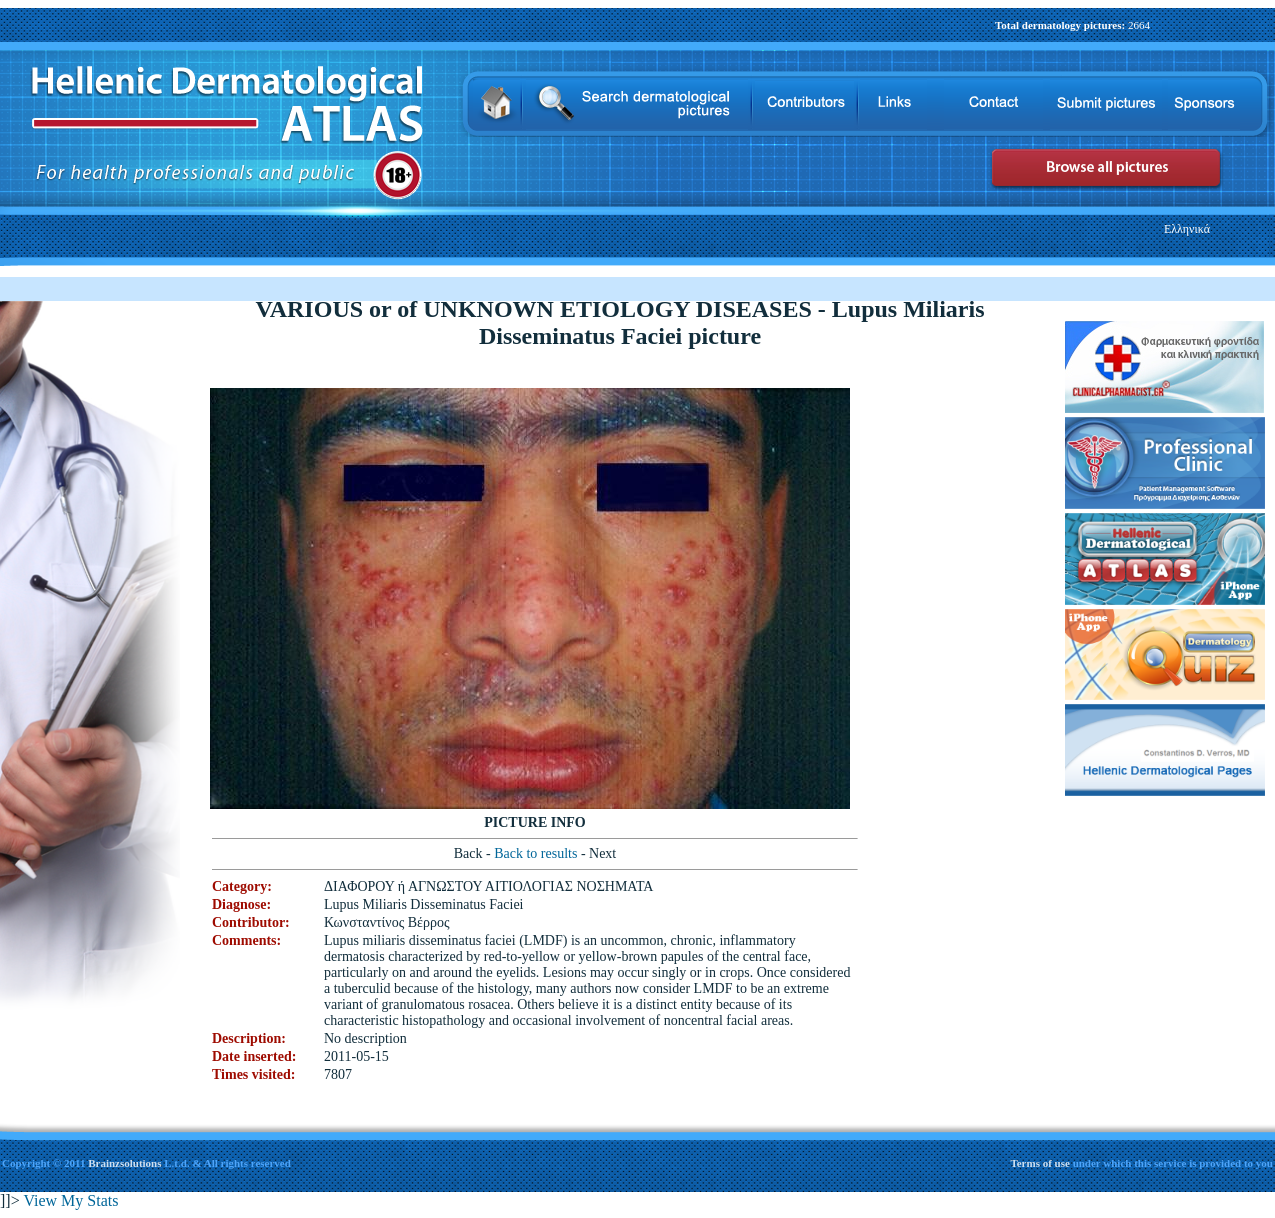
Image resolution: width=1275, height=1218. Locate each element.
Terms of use (1041, 1163)
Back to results (537, 853)
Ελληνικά (1187, 229)
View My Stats (70, 1200)
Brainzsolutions (124, 1163)
